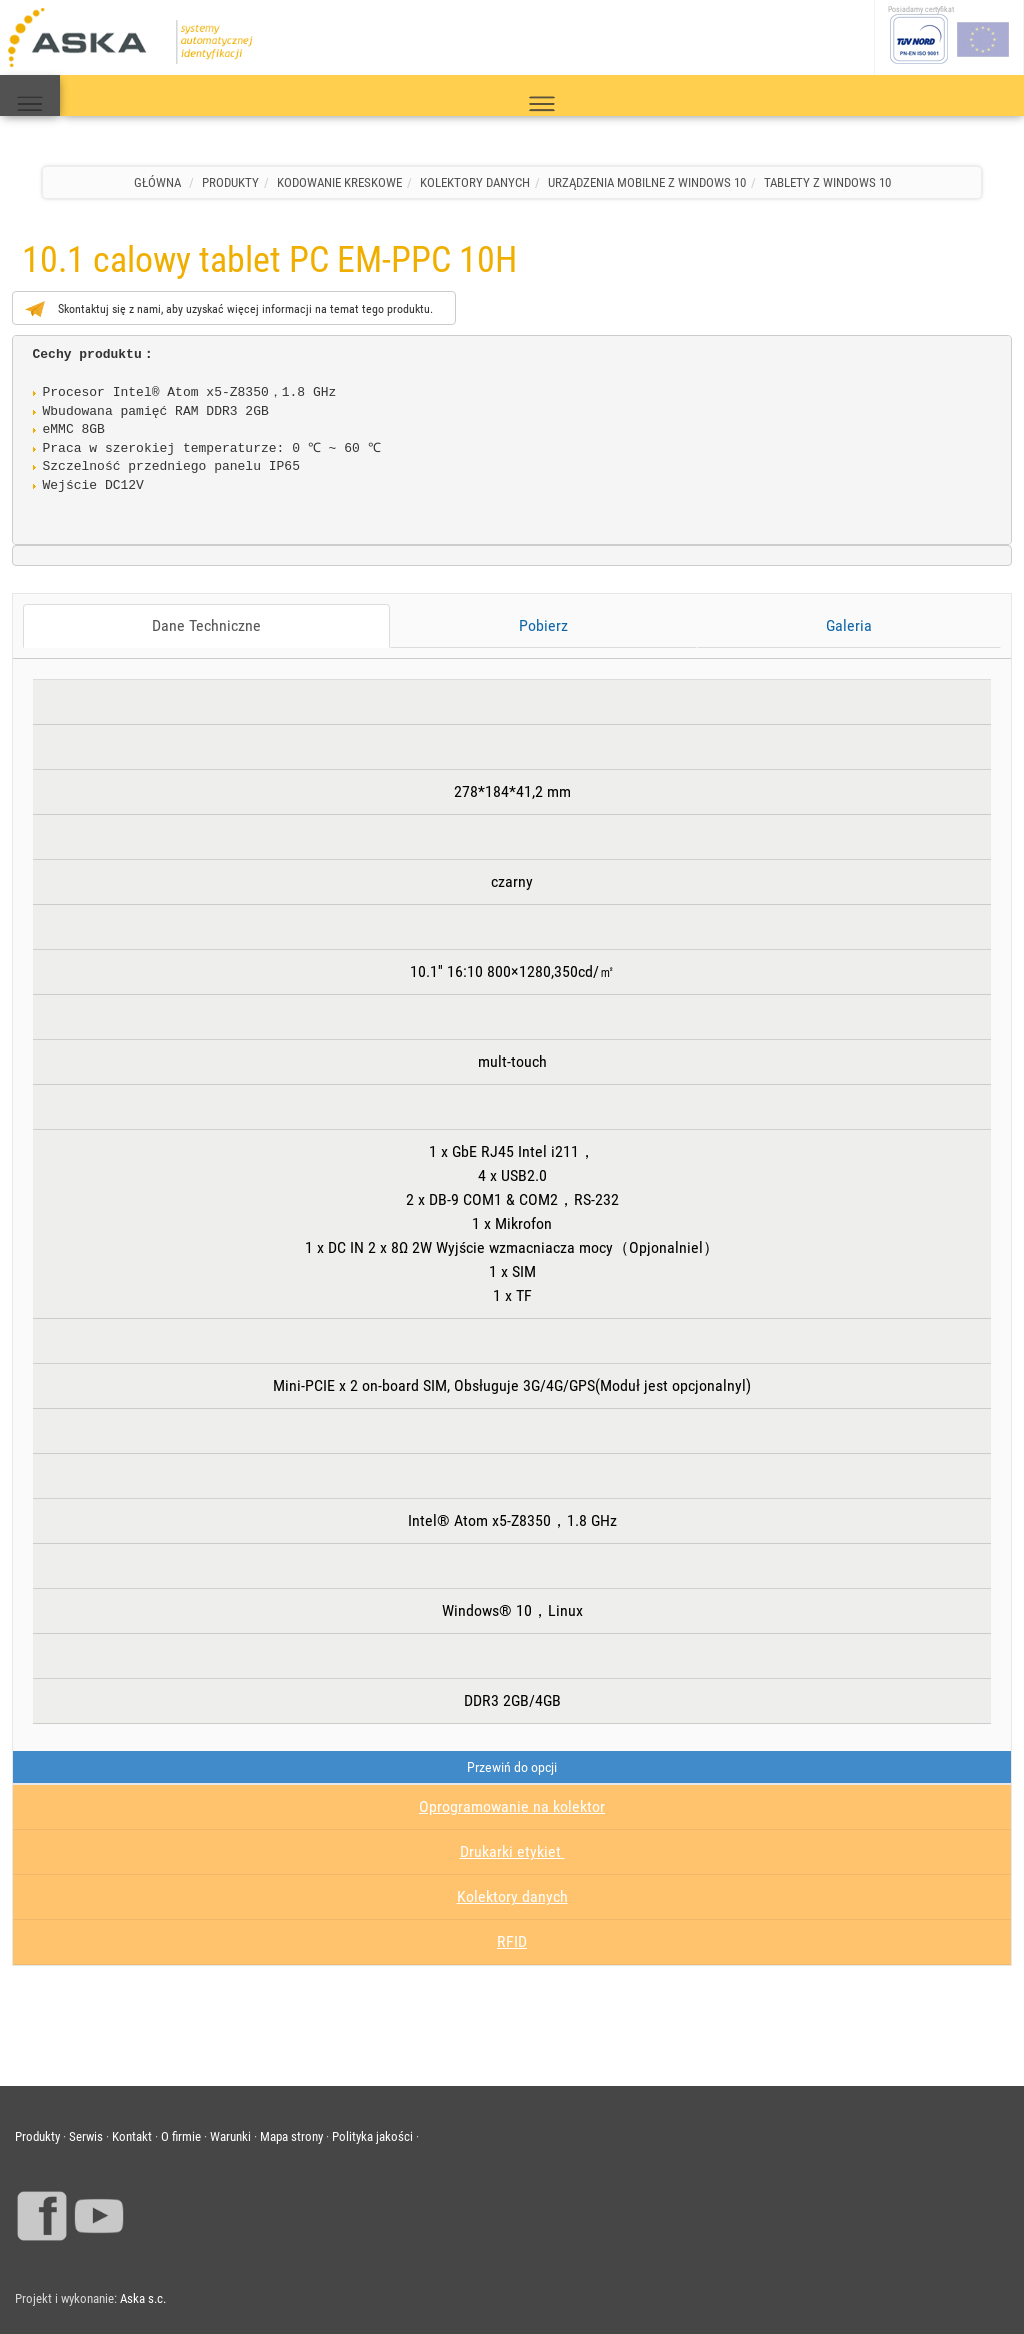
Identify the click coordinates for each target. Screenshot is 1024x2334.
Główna (157, 182)
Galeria (849, 625)
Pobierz (543, 625)
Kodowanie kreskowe (339, 182)
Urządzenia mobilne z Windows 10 (647, 182)
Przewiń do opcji (512, 1767)
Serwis (86, 2136)
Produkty (230, 182)
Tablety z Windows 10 (827, 182)
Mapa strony (291, 2136)
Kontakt (132, 2136)
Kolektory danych (512, 1896)
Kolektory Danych (475, 182)
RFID (512, 1941)
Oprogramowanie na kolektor (512, 1806)
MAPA (30, 96)
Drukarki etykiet (512, 1851)
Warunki (230, 2136)
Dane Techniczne (206, 625)
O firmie (181, 2136)
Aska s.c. (143, 2298)
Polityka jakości (372, 2136)
